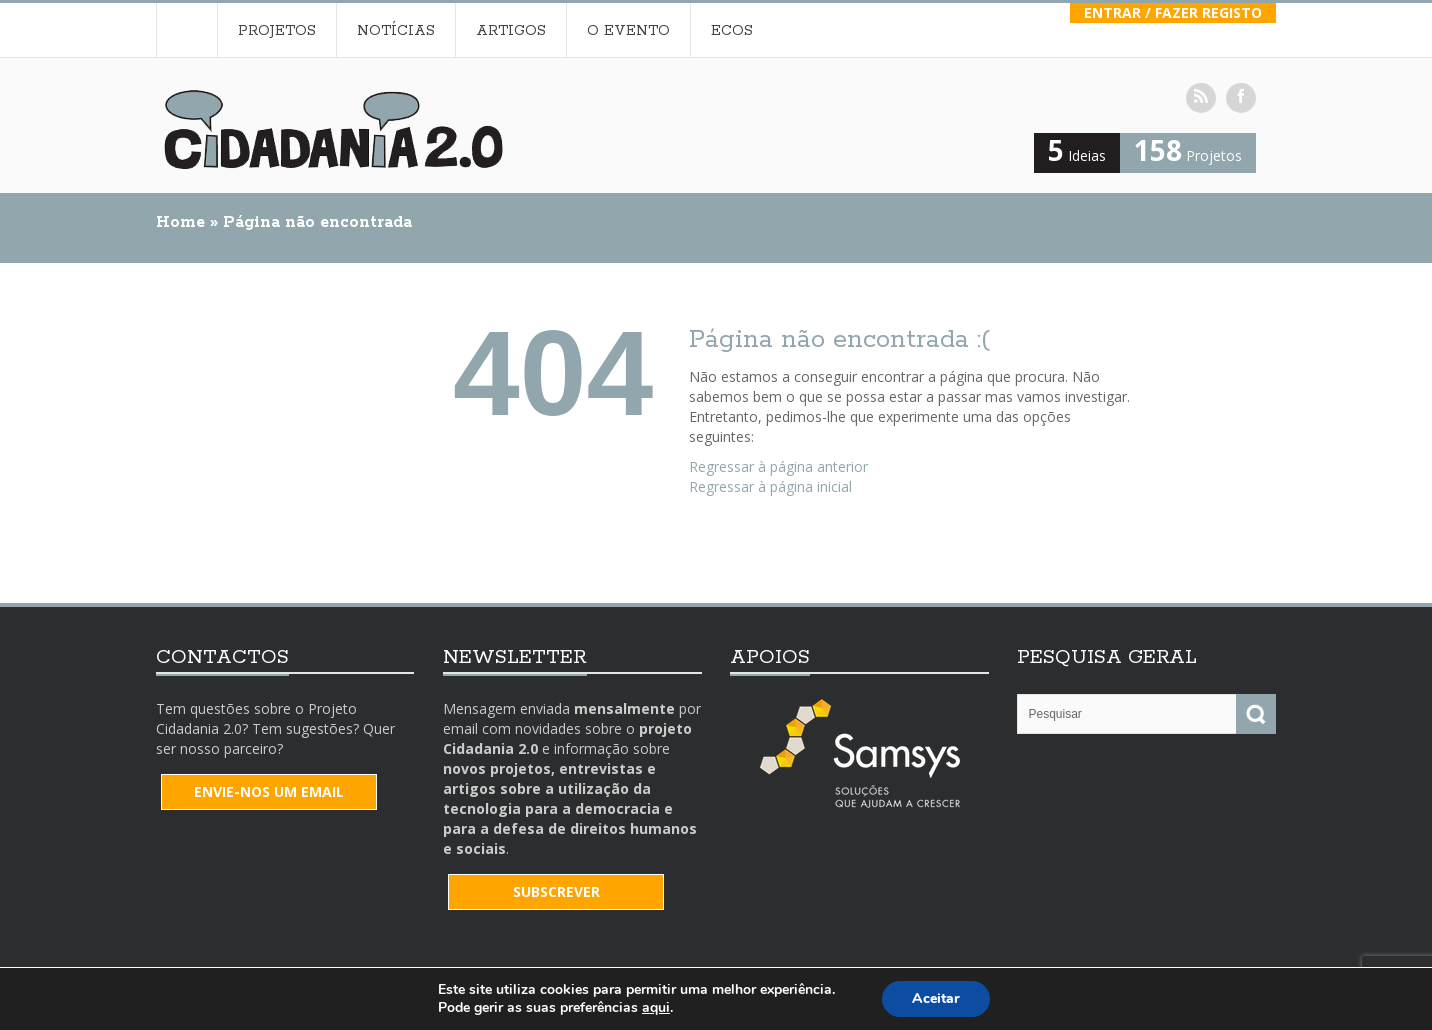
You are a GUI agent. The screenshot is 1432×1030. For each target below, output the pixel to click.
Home (186, 30)
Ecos (732, 31)
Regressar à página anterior (778, 466)
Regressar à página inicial (770, 486)
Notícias (396, 31)
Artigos (511, 31)
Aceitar (936, 998)
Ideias (1077, 155)
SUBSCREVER (556, 891)
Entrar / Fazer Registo (1173, 12)
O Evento (628, 31)
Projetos (277, 31)
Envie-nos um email (269, 791)
